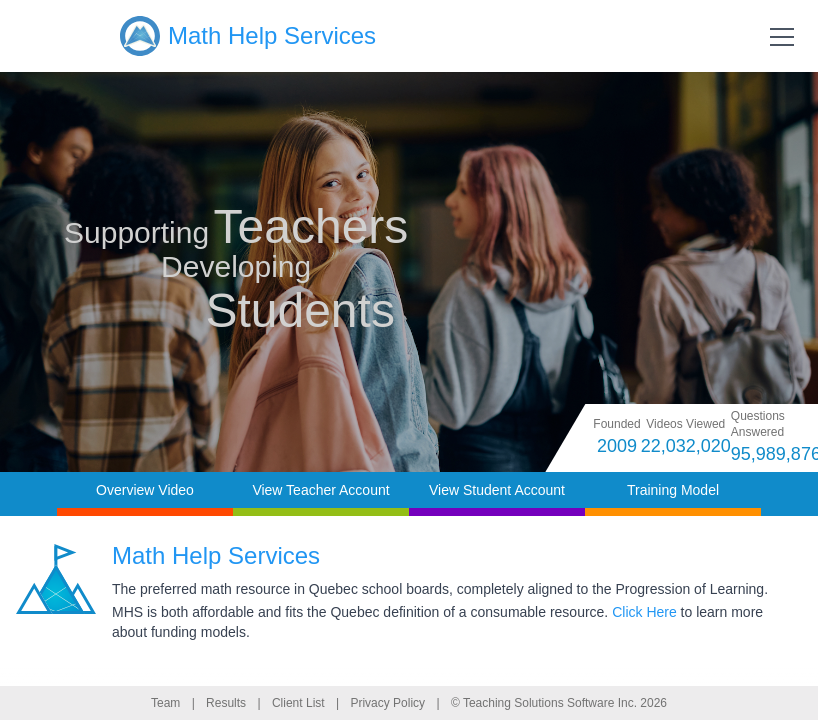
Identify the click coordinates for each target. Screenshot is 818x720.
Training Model (673, 490)
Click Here (644, 612)
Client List (298, 703)
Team (165, 703)
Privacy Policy (387, 703)
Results (226, 703)
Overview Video (145, 490)
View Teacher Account (320, 490)
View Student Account (497, 490)
